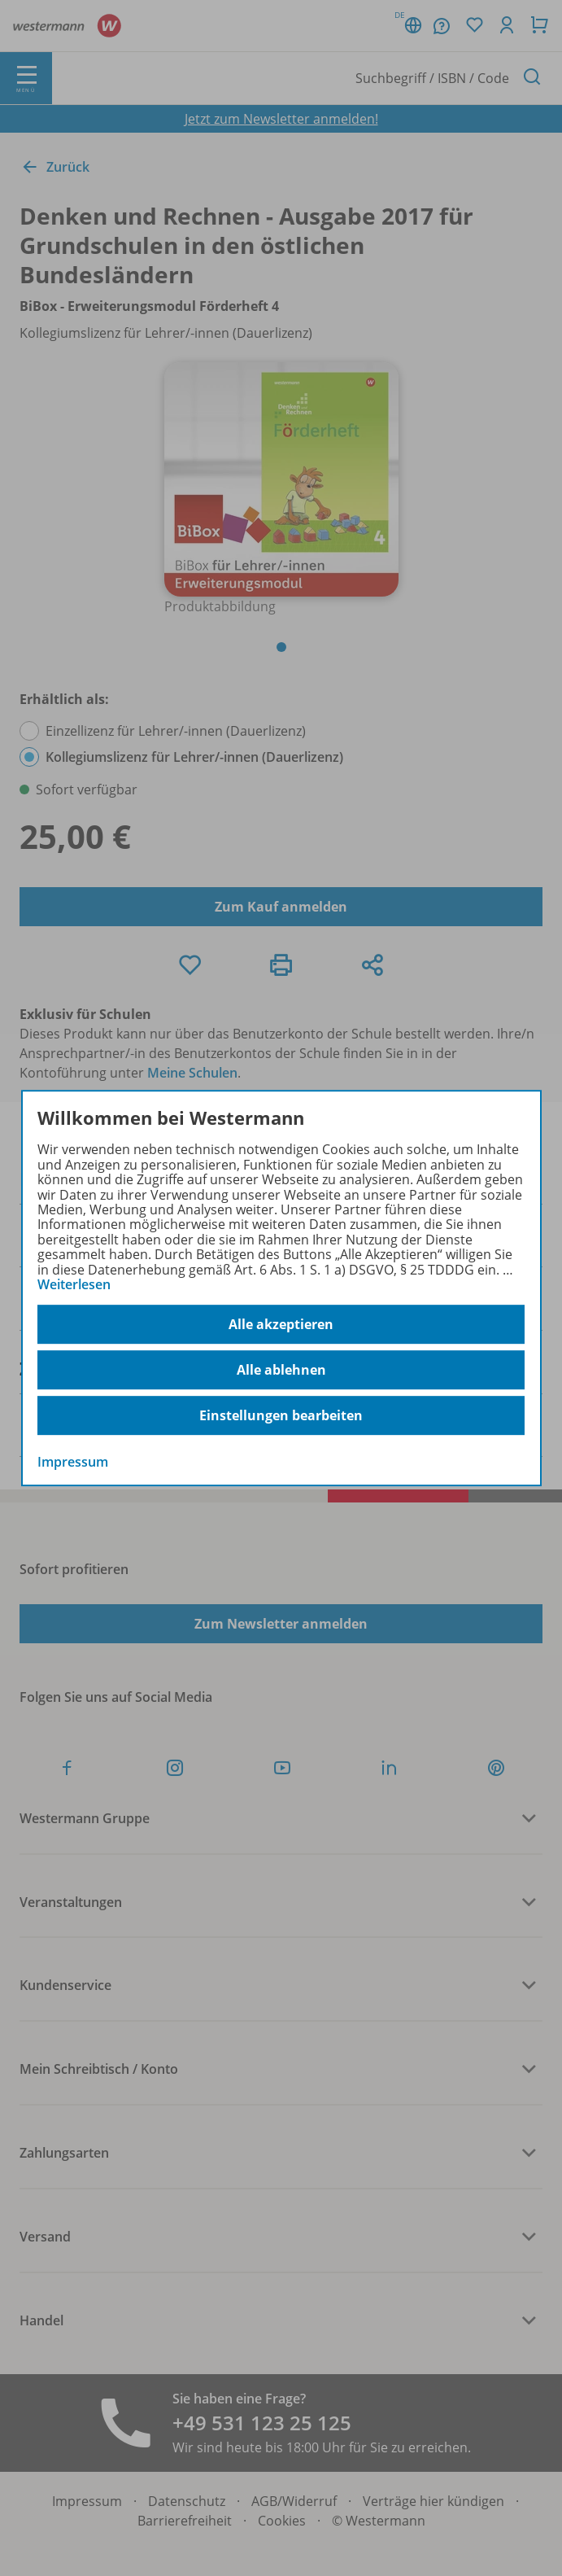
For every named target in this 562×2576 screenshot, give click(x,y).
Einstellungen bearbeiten (281, 1415)
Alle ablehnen (281, 1370)
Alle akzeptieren (281, 1324)
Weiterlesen (74, 1284)
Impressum (72, 1463)
